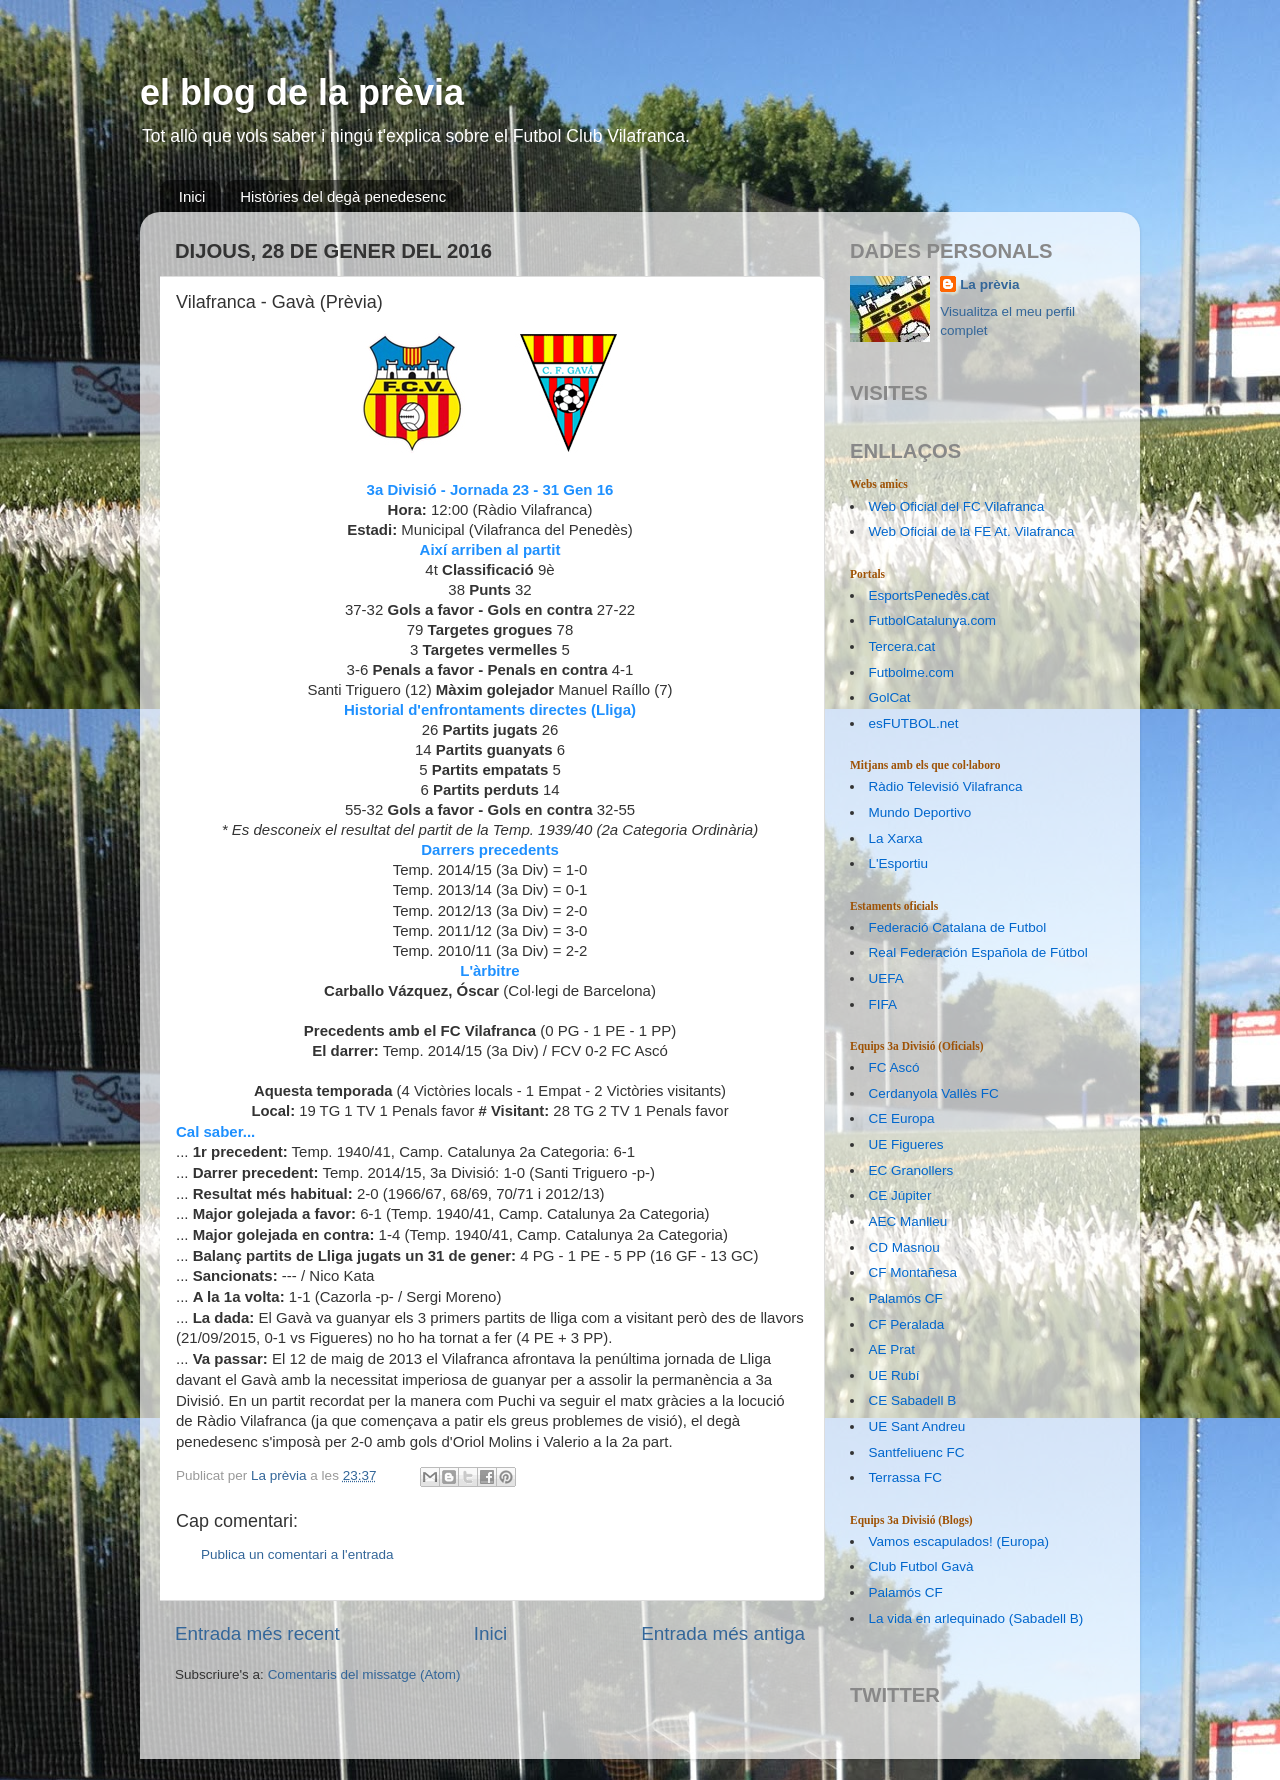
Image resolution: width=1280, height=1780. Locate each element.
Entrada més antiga (723, 1633)
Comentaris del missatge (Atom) (364, 1674)
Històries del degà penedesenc (343, 196)
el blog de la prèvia (302, 92)
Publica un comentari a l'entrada (297, 1554)
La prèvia (989, 284)
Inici (192, 196)
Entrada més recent (257, 1633)
